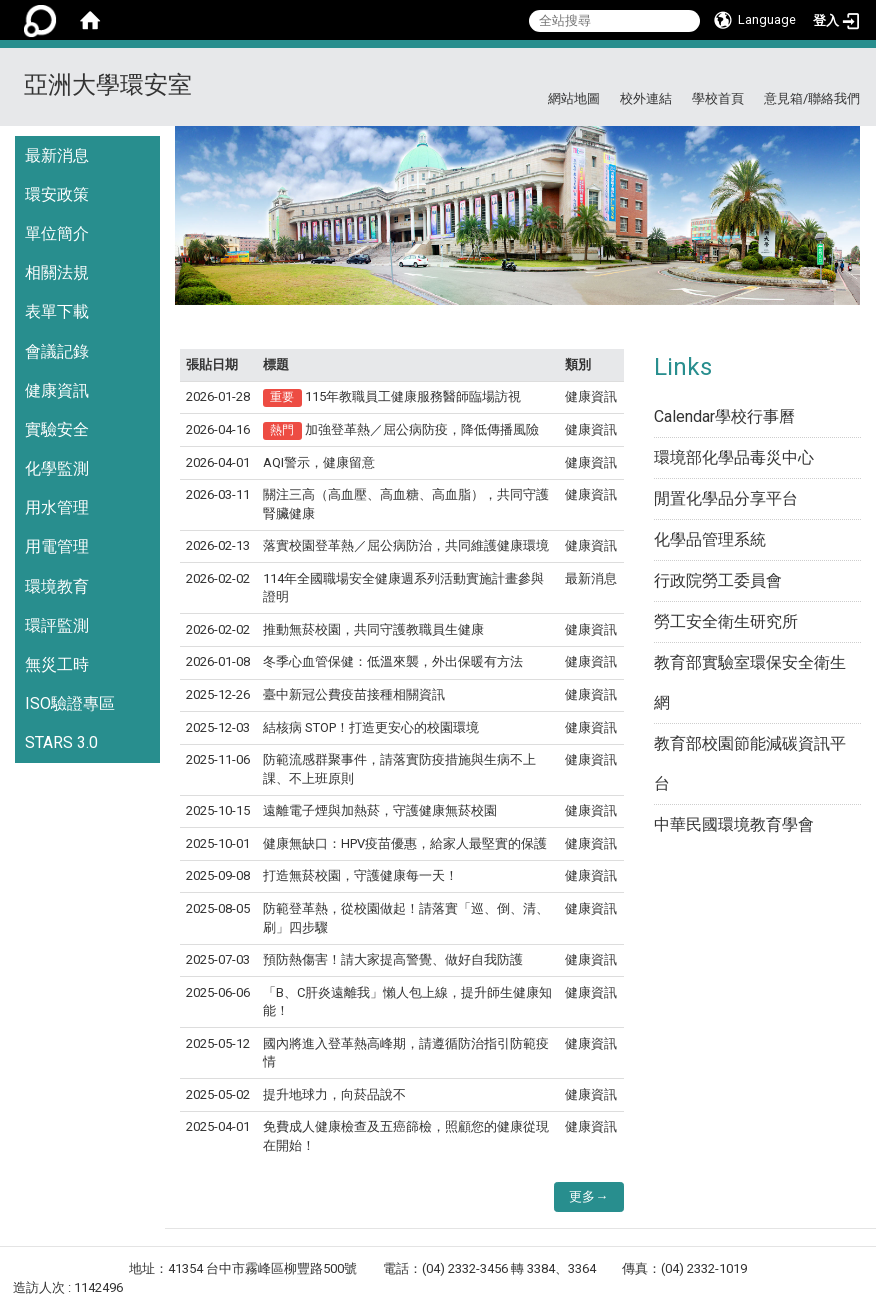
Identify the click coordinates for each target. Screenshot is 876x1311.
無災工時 (57, 664)
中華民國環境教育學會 (734, 824)
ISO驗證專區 (70, 703)
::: (852, 72)
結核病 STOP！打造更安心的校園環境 (371, 727)
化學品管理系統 (710, 539)
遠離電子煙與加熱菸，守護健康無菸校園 (380, 810)
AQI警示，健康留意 (319, 462)
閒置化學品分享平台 (726, 498)
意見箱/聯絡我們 (812, 98)
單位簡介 (57, 233)
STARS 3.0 (61, 742)
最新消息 (57, 155)
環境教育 (57, 586)
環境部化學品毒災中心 (734, 457)
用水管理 (57, 507)
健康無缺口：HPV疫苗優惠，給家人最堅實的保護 (405, 843)
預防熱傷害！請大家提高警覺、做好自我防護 (393, 959)
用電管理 (57, 546)
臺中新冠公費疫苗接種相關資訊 (354, 694)
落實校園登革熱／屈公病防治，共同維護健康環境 (406, 545)
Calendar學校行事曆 (724, 416)
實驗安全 (57, 429)
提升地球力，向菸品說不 (334, 1094)
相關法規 (57, 272)
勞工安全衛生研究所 (726, 621)
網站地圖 (574, 98)
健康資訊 (57, 390)
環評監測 (57, 625)
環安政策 (57, 194)
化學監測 (57, 468)
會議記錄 (57, 351)
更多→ (588, 1196)
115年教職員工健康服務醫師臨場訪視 (413, 396)
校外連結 (646, 98)
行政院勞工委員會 (718, 580)
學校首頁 (718, 98)
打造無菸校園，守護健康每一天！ (360, 875)
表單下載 (57, 311)
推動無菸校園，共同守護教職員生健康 (373, 629)
